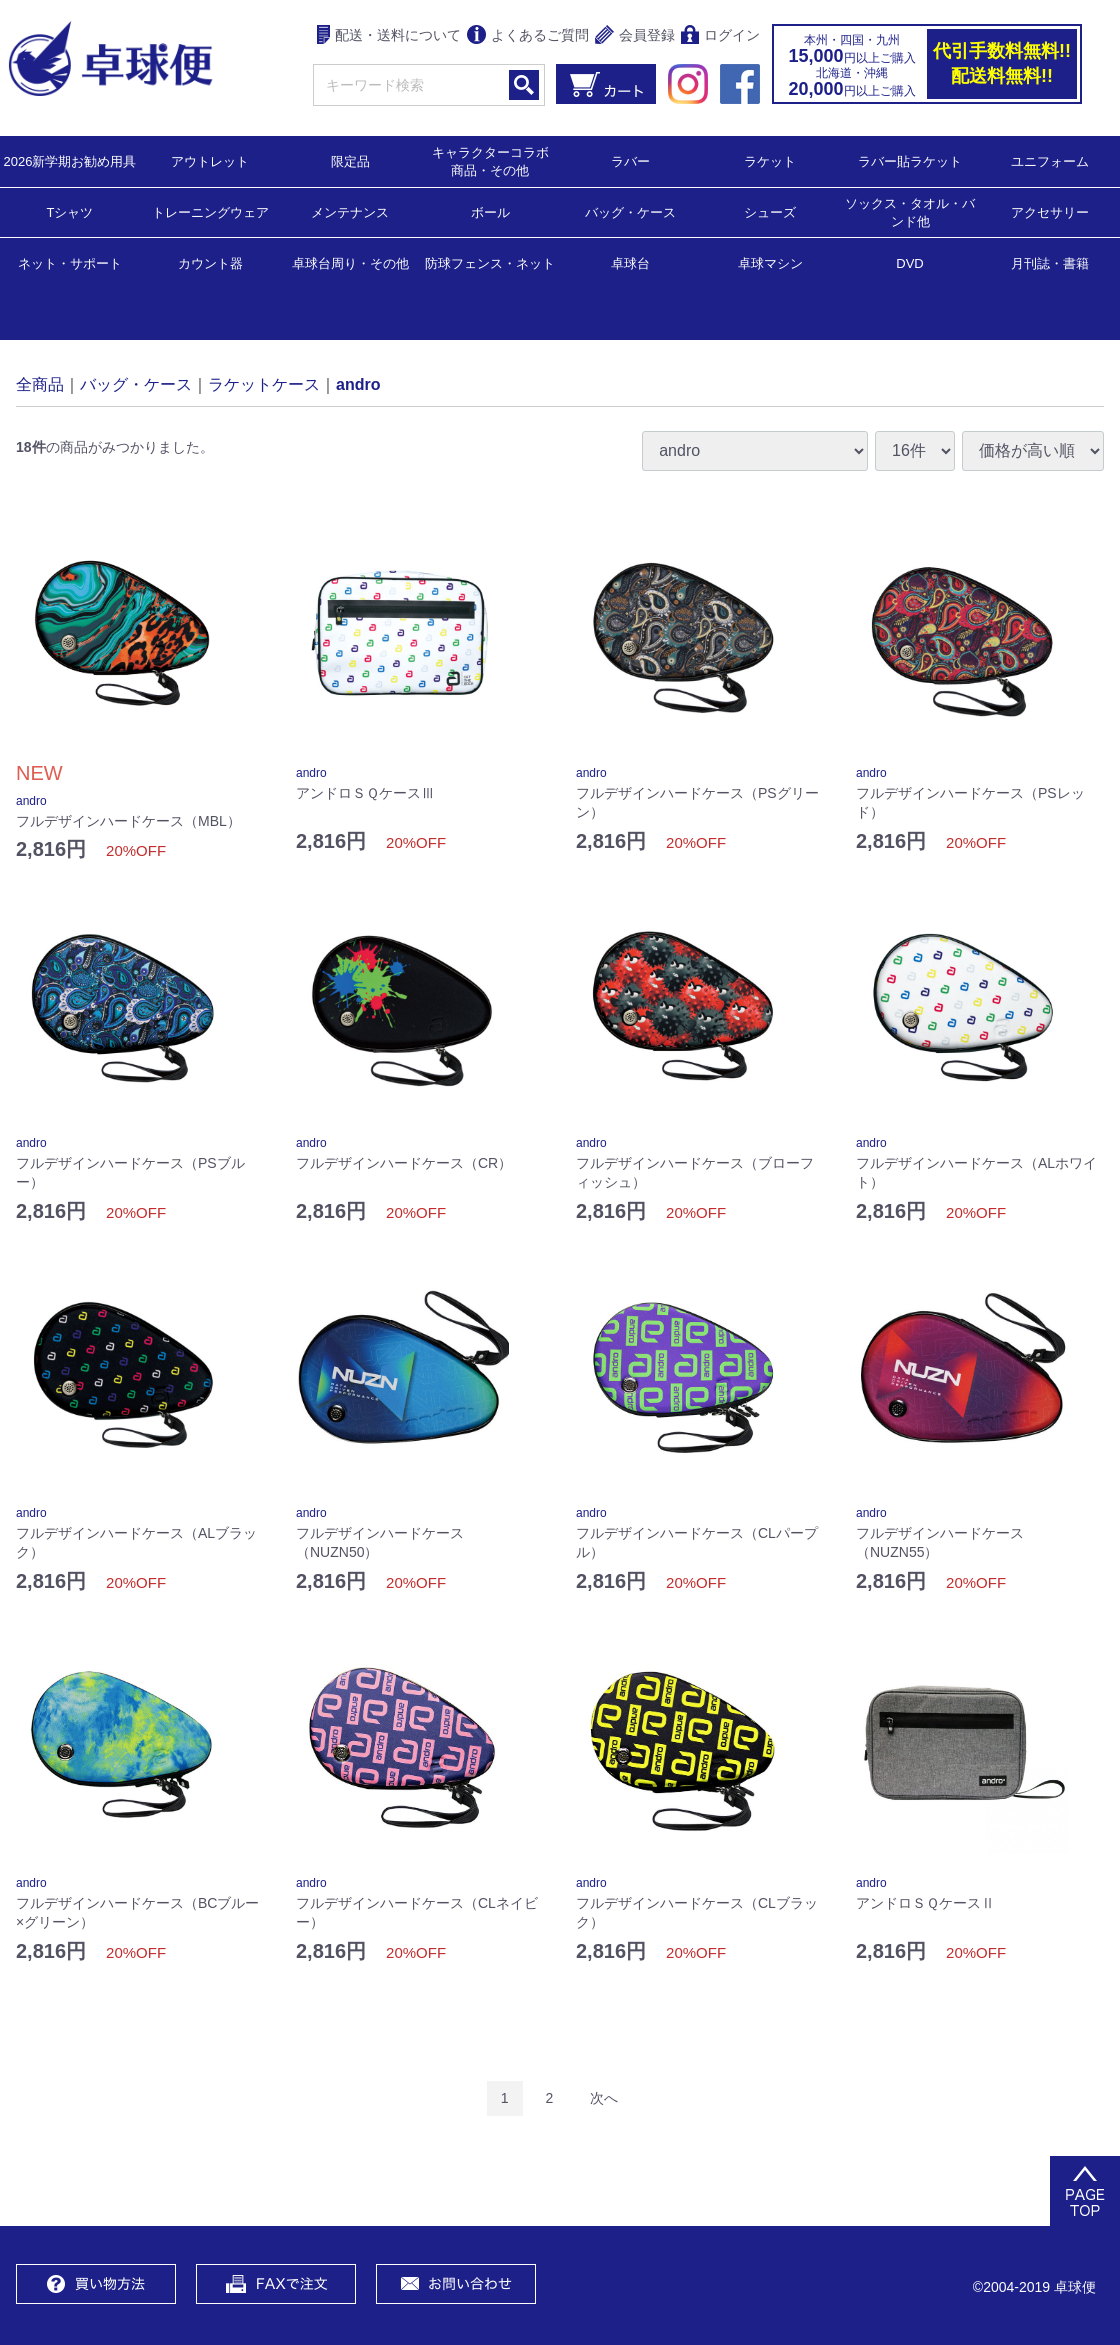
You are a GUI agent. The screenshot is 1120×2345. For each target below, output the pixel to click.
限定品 (350, 160)
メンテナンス (350, 211)
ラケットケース (264, 383)
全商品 (40, 383)
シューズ (770, 211)
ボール (490, 211)
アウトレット (210, 160)
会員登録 (635, 36)
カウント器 (210, 262)
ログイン (720, 36)
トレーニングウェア (210, 211)
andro (358, 383)
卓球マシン (770, 262)
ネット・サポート (70, 262)
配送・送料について (389, 36)
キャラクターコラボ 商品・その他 (496, 160)
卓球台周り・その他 (350, 262)
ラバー (630, 160)
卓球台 (630, 262)
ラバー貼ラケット (910, 160)
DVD (909, 263)
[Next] (604, 2098)
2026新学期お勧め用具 (70, 160)
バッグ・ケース (630, 211)
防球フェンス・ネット (490, 262)
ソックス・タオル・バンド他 (910, 211)
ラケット (770, 160)
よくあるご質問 (528, 36)
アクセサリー (1050, 211)
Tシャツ (70, 211)
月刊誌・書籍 (1050, 262)
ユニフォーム (1050, 160)
